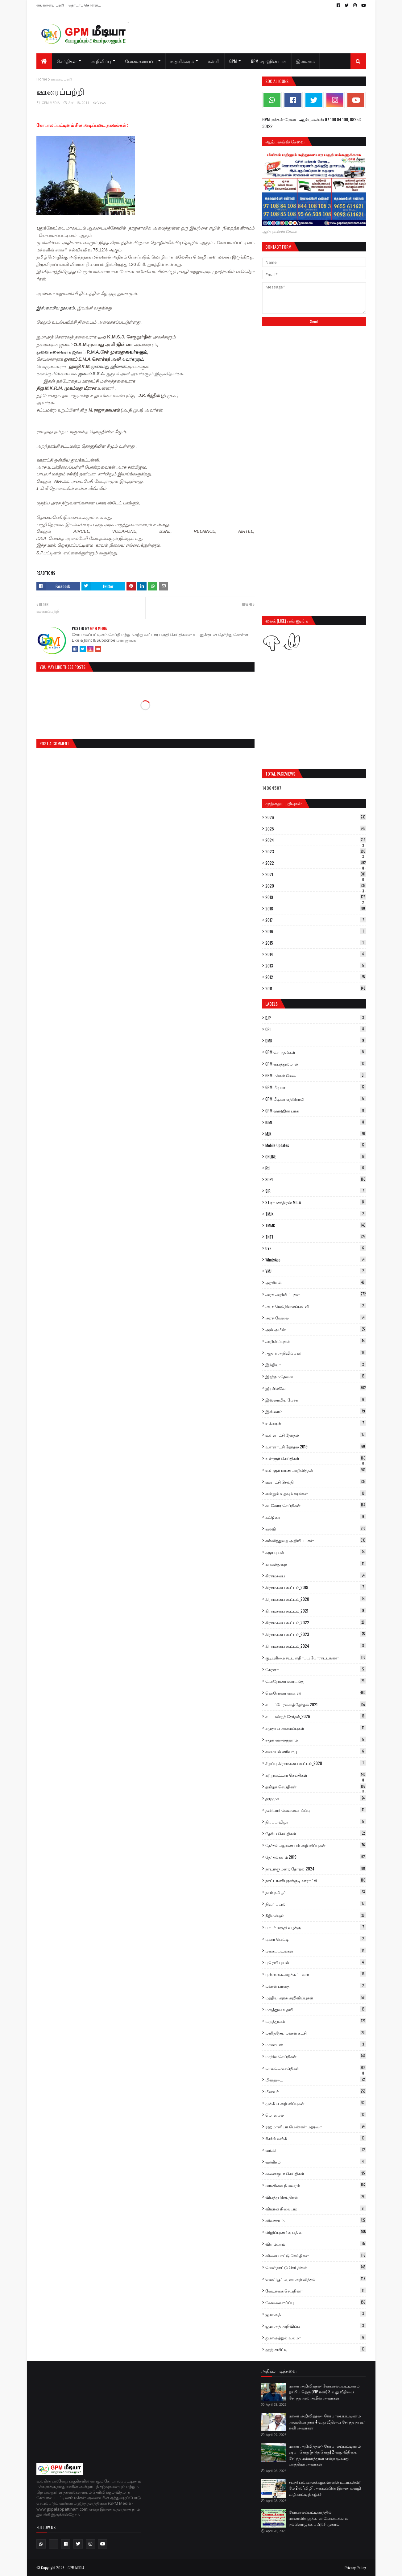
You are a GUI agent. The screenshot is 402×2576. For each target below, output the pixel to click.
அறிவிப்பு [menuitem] (101, 61)
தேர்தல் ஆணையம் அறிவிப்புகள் (315, 1845)
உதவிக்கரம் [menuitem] (182, 61)
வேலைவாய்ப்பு (315, 2302)
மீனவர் (315, 2091)
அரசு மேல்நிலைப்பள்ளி (315, 1306)
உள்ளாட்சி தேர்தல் (315, 1435)
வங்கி (315, 2150)
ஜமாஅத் (315, 2314)
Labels (271, 1003)
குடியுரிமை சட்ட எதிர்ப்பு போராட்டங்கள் (315, 1658)
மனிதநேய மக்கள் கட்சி (315, 2033)
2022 (315, 863)
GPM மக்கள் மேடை (315, 1075)
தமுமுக (315, 1798)
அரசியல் (315, 1282)
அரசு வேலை (315, 1318)
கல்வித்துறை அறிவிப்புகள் (315, 1540)
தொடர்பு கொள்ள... (84, 4)
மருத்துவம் (315, 2021)
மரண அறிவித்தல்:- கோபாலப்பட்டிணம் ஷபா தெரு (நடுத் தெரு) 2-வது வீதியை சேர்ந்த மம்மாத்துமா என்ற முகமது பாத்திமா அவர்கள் (325, 2455)
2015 (315, 943)
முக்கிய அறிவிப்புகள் (315, 2103)
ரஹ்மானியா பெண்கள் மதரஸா (315, 2126)
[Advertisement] (314, 377)
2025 (315, 829)
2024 (315, 840)
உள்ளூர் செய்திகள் (315, 1458)
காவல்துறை (315, 1564)
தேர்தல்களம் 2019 (315, 1857)
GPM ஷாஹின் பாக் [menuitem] (269, 61)
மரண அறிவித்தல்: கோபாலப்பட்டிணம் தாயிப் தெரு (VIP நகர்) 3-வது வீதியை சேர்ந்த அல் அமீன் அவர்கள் (324, 2392)
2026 (315, 817)
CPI (315, 1029)
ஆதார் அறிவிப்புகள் (315, 1353)
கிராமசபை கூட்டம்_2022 (315, 1622)
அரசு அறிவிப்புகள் (315, 1294)
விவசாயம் (315, 2220)
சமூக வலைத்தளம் (315, 1740)
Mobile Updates (315, 1145)
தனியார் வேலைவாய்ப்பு (315, 1810)
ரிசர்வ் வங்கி (315, 2138)
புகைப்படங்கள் (315, 1951)
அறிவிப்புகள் (315, 1341)
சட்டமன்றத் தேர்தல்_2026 (315, 1716)
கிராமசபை (315, 1575)
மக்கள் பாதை (315, 1986)
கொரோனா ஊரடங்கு (315, 1681)
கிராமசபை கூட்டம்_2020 (315, 1599)
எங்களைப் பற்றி (50, 4)
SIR (315, 1191)
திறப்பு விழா (315, 1822)
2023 (315, 851)
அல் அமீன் (315, 1329)
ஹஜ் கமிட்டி (315, 2349)
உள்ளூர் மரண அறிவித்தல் (315, 1470)
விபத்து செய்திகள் (315, 2197)
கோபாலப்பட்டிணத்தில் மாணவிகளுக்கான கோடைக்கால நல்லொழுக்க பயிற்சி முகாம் (318, 2518)
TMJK (315, 1214)
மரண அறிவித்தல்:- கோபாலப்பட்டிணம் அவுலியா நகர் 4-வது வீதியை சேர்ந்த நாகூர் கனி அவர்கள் (327, 2421)
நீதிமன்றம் (315, 1915)
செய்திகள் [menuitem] (67, 61)
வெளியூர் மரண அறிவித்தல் (315, 2279)
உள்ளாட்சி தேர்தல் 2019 (315, 1446)
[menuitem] (44, 61)
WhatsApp (315, 1260)
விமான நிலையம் (315, 2208)
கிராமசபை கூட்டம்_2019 (315, 1587)
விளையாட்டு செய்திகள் (315, 2255)
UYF (315, 1248)
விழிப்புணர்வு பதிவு (315, 2232)
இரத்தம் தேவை (315, 1376)
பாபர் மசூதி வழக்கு (315, 1927)
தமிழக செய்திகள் (315, 1786)
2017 (315, 920)
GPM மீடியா (315, 1087)
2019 (315, 897)
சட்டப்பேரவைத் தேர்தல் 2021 (315, 1704)
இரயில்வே (315, 1388)
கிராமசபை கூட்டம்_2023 (315, 1634)
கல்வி (315, 1529)
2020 (315, 886)
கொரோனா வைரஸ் (315, 1693)
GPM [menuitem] (233, 61)
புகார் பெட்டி (315, 1939)
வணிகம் (315, 2162)
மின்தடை (315, 2080)
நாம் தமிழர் (315, 1892)
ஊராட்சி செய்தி (315, 1482)
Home (41, 79)
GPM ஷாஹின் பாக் (315, 1111)
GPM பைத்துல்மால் (315, 1064)
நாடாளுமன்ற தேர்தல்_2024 (315, 1869)
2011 (315, 988)
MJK (315, 1134)
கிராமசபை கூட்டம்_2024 (315, 1646)
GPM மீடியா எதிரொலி (315, 1099)
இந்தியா (315, 1364)
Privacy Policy (355, 2567)
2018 (315, 908)
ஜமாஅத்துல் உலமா (315, 2337)
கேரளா (315, 1669)
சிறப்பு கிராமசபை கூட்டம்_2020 (315, 1763)
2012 (315, 977)
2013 (315, 966)
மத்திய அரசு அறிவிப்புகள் (315, 1997)
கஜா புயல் (315, 1552)
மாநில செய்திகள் (315, 2056)
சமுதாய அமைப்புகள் (315, 1728)
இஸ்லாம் (315, 1411)
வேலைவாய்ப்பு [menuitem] (140, 61)
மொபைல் (315, 2115)
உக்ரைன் (315, 1423)
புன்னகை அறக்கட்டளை (315, 1974)
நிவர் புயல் (315, 1904)
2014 (315, 954)
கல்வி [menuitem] (214, 61)
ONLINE (315, 1156)
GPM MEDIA (51, 103)
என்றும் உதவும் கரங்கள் (315, 1493)
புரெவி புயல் (315, 1962)
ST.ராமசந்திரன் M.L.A (315, 1202)
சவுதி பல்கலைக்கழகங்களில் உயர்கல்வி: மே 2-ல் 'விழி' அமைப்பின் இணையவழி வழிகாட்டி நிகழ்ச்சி (325, 2488)
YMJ (315, 1271)
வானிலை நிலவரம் (315, 2185)
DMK (315, 1040)
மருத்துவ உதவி (315, 2009)
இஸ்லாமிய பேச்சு (315, 1400)
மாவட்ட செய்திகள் (315, 2068)
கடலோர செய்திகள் (315, 1505)
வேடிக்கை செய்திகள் (315, 2291)
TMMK (315, 1225)
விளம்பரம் (315, 2244)
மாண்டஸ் (315, 2044)
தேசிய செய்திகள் (315, 1833)
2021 (315, 874)
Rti (315, 1168)
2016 (315, 931)
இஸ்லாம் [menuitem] (305, 61)
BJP (315, 1018)
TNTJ (315, 1237)
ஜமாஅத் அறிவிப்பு (315, 2326)
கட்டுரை (315, 1517)
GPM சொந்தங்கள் (315, 1052)
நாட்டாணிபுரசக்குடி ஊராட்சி (315, 1880)
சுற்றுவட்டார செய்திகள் (315, 1775)
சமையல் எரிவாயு (315, 1751)
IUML (315, 1122)
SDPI (315, 1179)
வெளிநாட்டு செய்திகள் (315, 2267)
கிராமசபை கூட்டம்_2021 (315, 1611)
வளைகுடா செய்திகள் (315, 2173)
